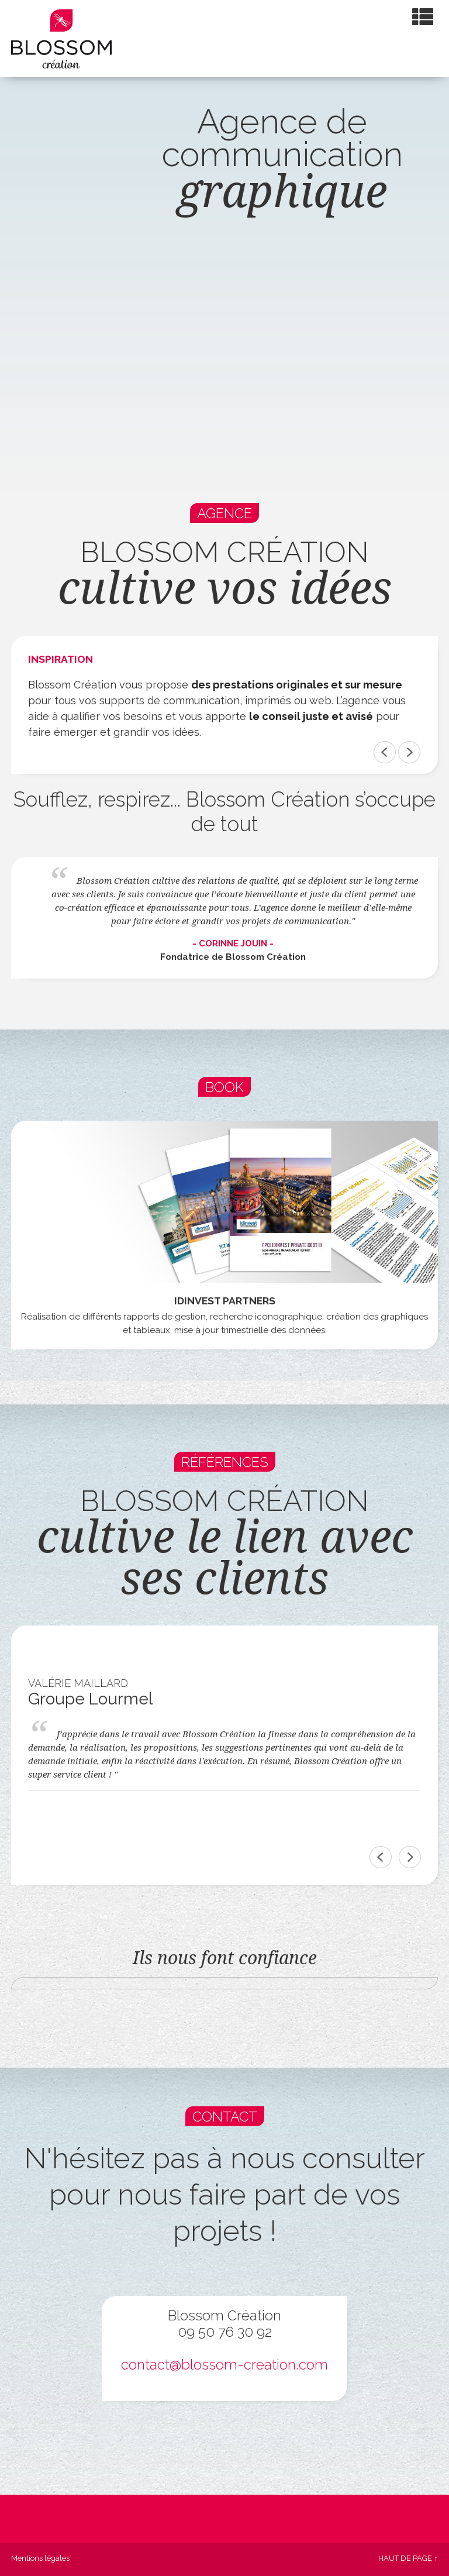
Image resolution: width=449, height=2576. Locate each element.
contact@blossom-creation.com (224, 2364)
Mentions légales (40, 2558)
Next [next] (410, 1857)
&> (409, 752)
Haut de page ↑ (408, 2558)
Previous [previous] (380, 1857)
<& (385, 752)
